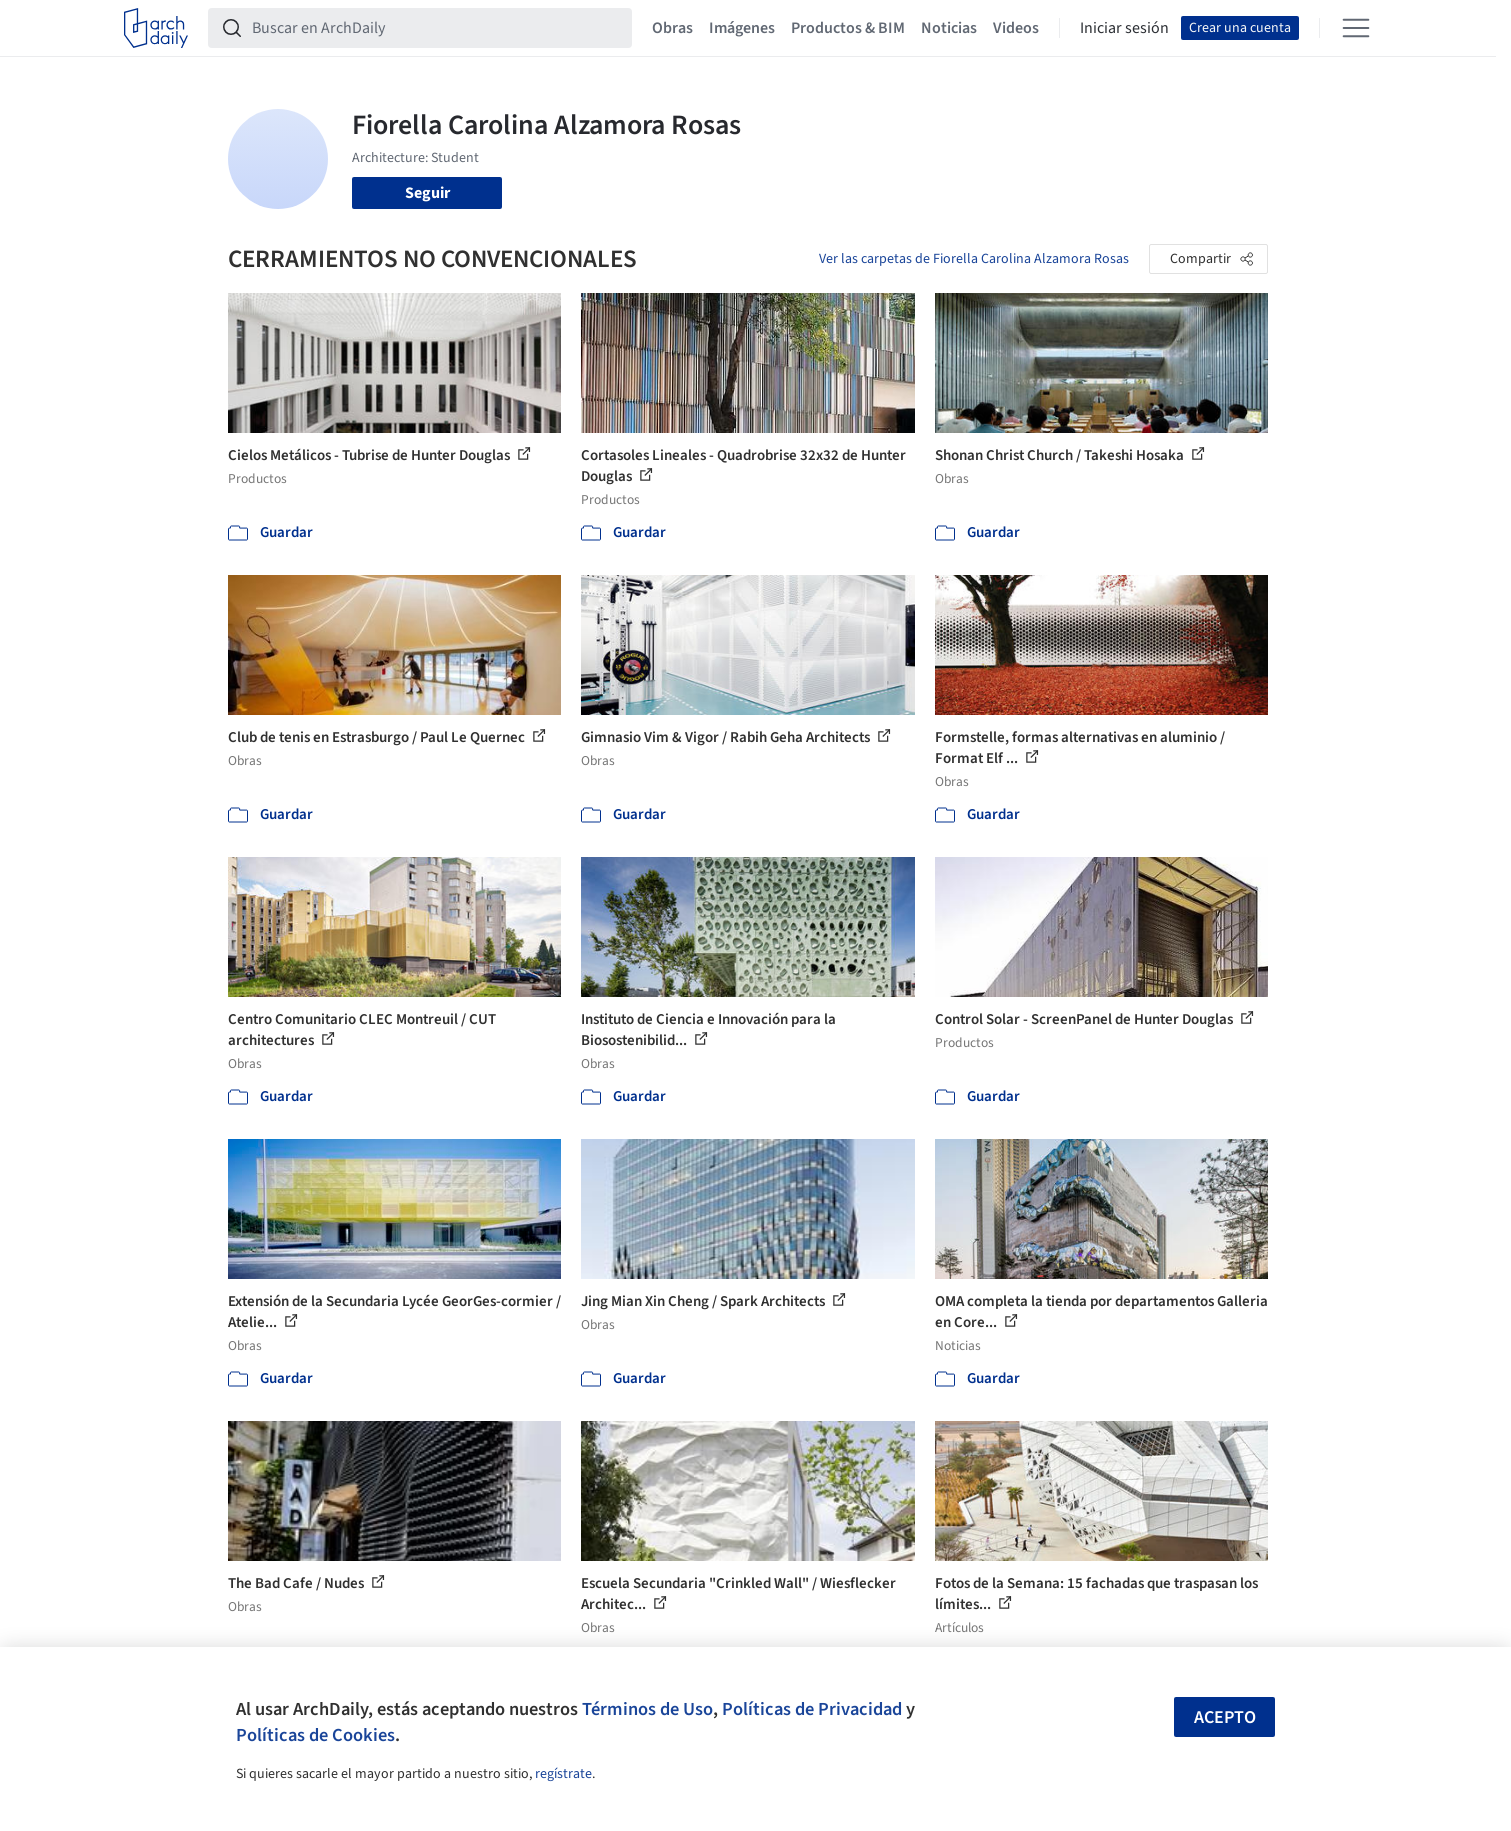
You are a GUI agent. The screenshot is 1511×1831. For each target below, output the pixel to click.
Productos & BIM (848, 28)
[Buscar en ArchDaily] (436, 28)
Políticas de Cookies (315, 1735)
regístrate (563, 1774)
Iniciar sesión (1124, 28)
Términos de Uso (647, 1709)
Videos (1016, 28)
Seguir (427, 193)
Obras (672, 28)
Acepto (1225, 1717)
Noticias (949, 28)
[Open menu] (1356, 28)
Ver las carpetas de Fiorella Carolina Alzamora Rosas (974, 259)
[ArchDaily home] (156, 28)
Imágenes (742, 28)
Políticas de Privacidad (812, 1709)
